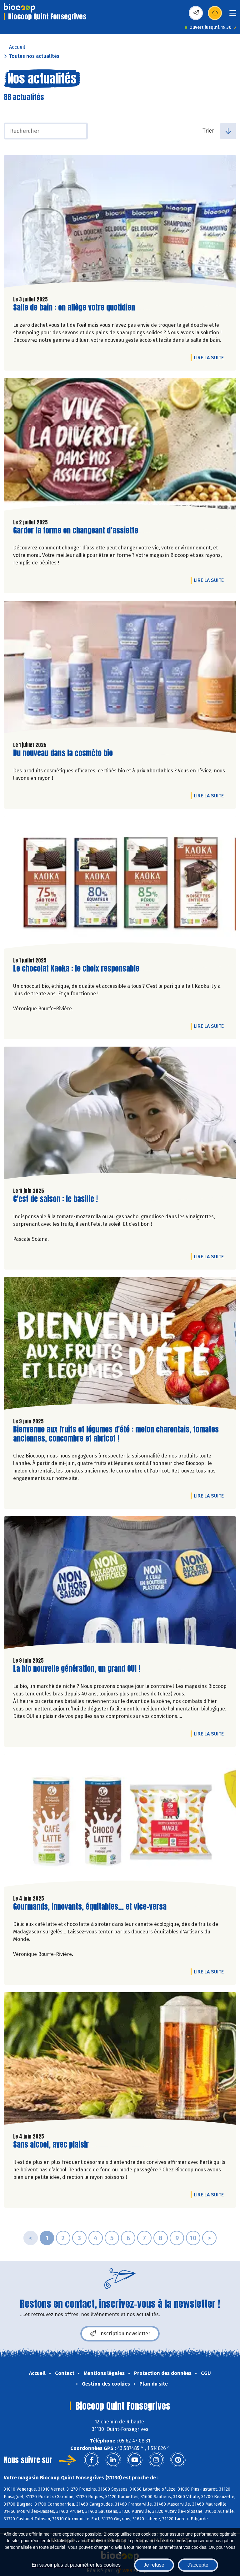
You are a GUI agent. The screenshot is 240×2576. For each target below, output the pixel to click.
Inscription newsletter (120, 2334)
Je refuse (154, 2565)
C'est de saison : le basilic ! (55, 1199)
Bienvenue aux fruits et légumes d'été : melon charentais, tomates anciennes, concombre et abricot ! (116, 1434)
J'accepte (198, 2565)
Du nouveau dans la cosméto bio (63, 753)
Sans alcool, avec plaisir (51, 2144)
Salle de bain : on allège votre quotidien (74, 307)
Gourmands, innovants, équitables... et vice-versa (90, 1906)
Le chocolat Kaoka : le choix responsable (76, 968)
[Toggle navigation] (232, 15)
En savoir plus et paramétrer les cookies (76, 2565)
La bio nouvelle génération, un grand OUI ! (76, 1668)
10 (193, 2238)
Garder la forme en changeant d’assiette (75, 530)
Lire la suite (210, 357)
